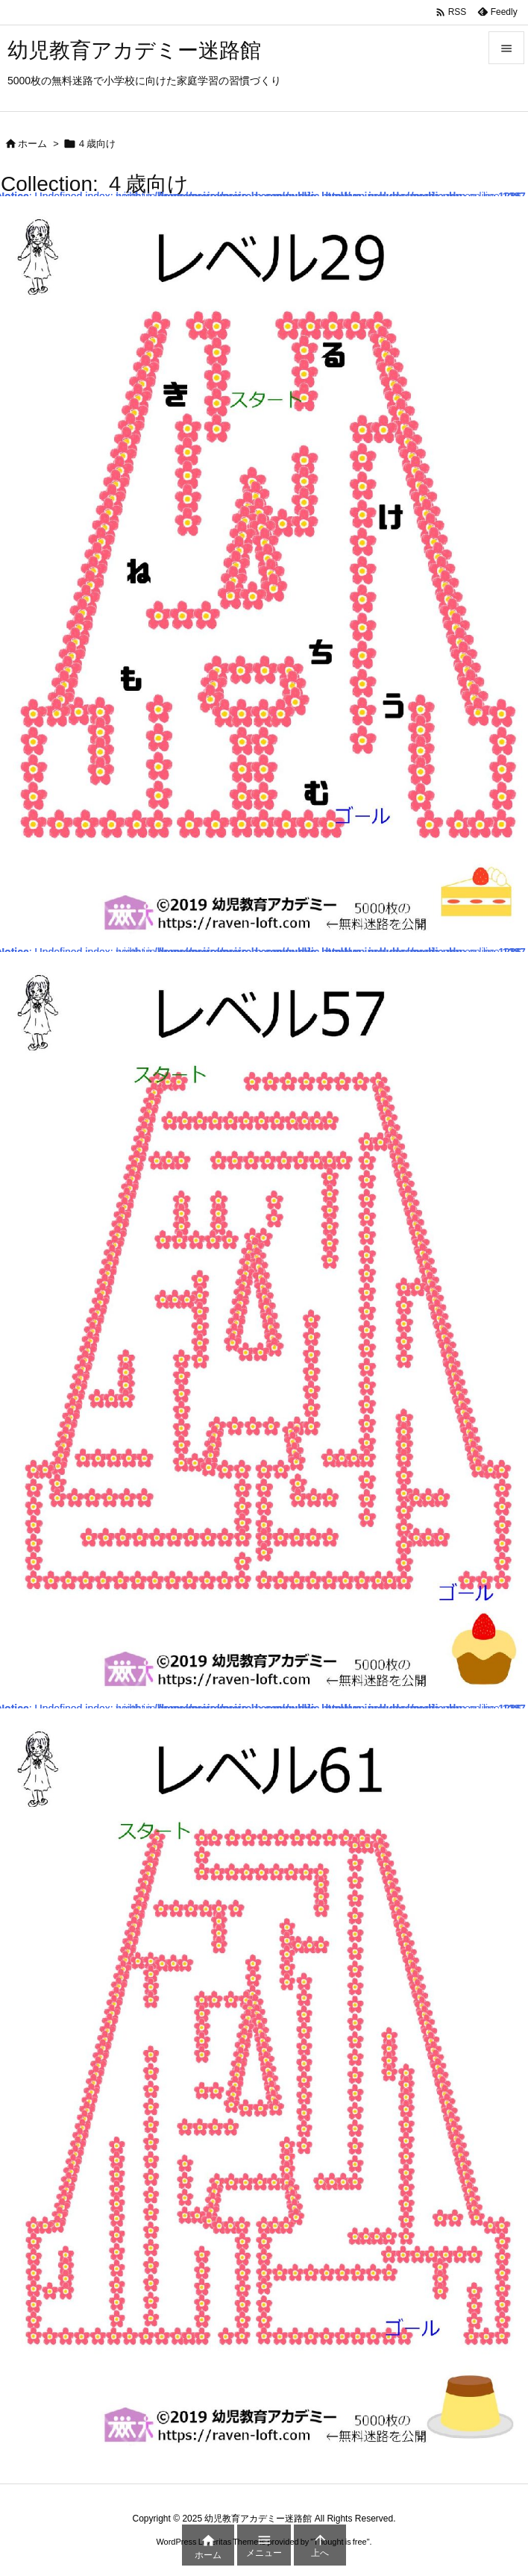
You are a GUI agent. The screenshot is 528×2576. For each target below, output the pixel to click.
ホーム (32, 143)
